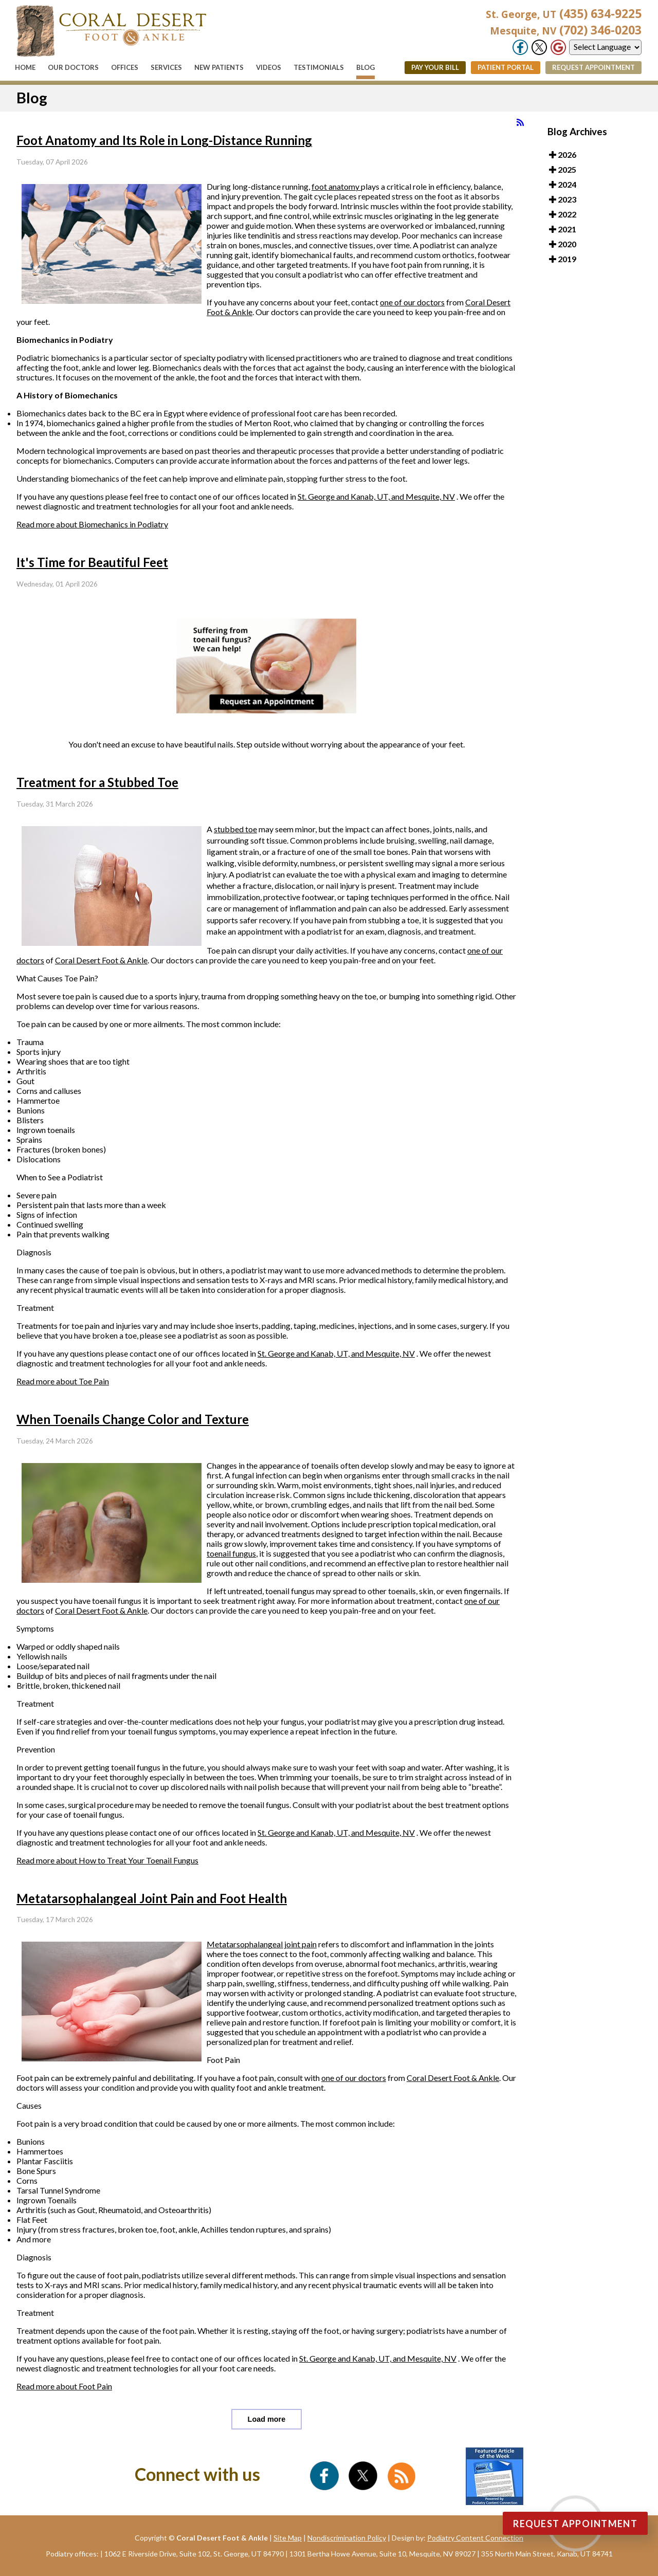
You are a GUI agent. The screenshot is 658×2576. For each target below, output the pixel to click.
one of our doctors (412, 302)
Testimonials (319, 67)
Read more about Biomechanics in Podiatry (92, 524)
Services (166, 67)
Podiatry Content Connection (475, 2537)
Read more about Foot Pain (64, 2386)
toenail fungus (231, 1553)
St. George (317, 496)
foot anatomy (336, 186)
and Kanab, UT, (363, 496)
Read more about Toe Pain (62, 1381)
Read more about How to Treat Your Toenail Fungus (107, 1860)
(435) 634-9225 (564, 13)
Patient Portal (506, 67)
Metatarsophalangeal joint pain (262, 1944)
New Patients (219, 67)
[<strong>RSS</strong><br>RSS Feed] (520, 122)
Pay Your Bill (435, 67)
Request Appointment (593, 67)
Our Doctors (73, 67)
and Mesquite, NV (423, 496)
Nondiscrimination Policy (346, 2537)
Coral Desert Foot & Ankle (101, 960)
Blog (365, 67)
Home (25, 67)
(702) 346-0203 (566, 30)
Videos (268, 67)
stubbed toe (235, 829)
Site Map (287, 2537)
